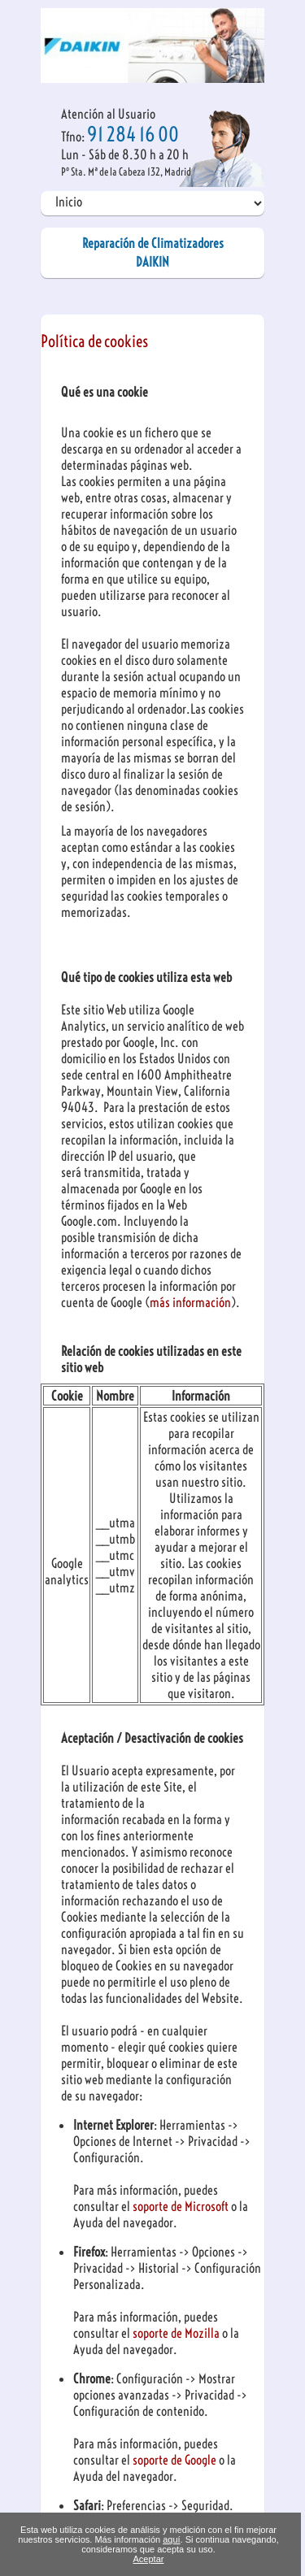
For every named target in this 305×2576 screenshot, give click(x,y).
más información (190, 1302)
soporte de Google (176, 2460)
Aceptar (148, 2559)
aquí (171, 2539)
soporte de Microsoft (182, 2206)
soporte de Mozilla (177, 2333)
